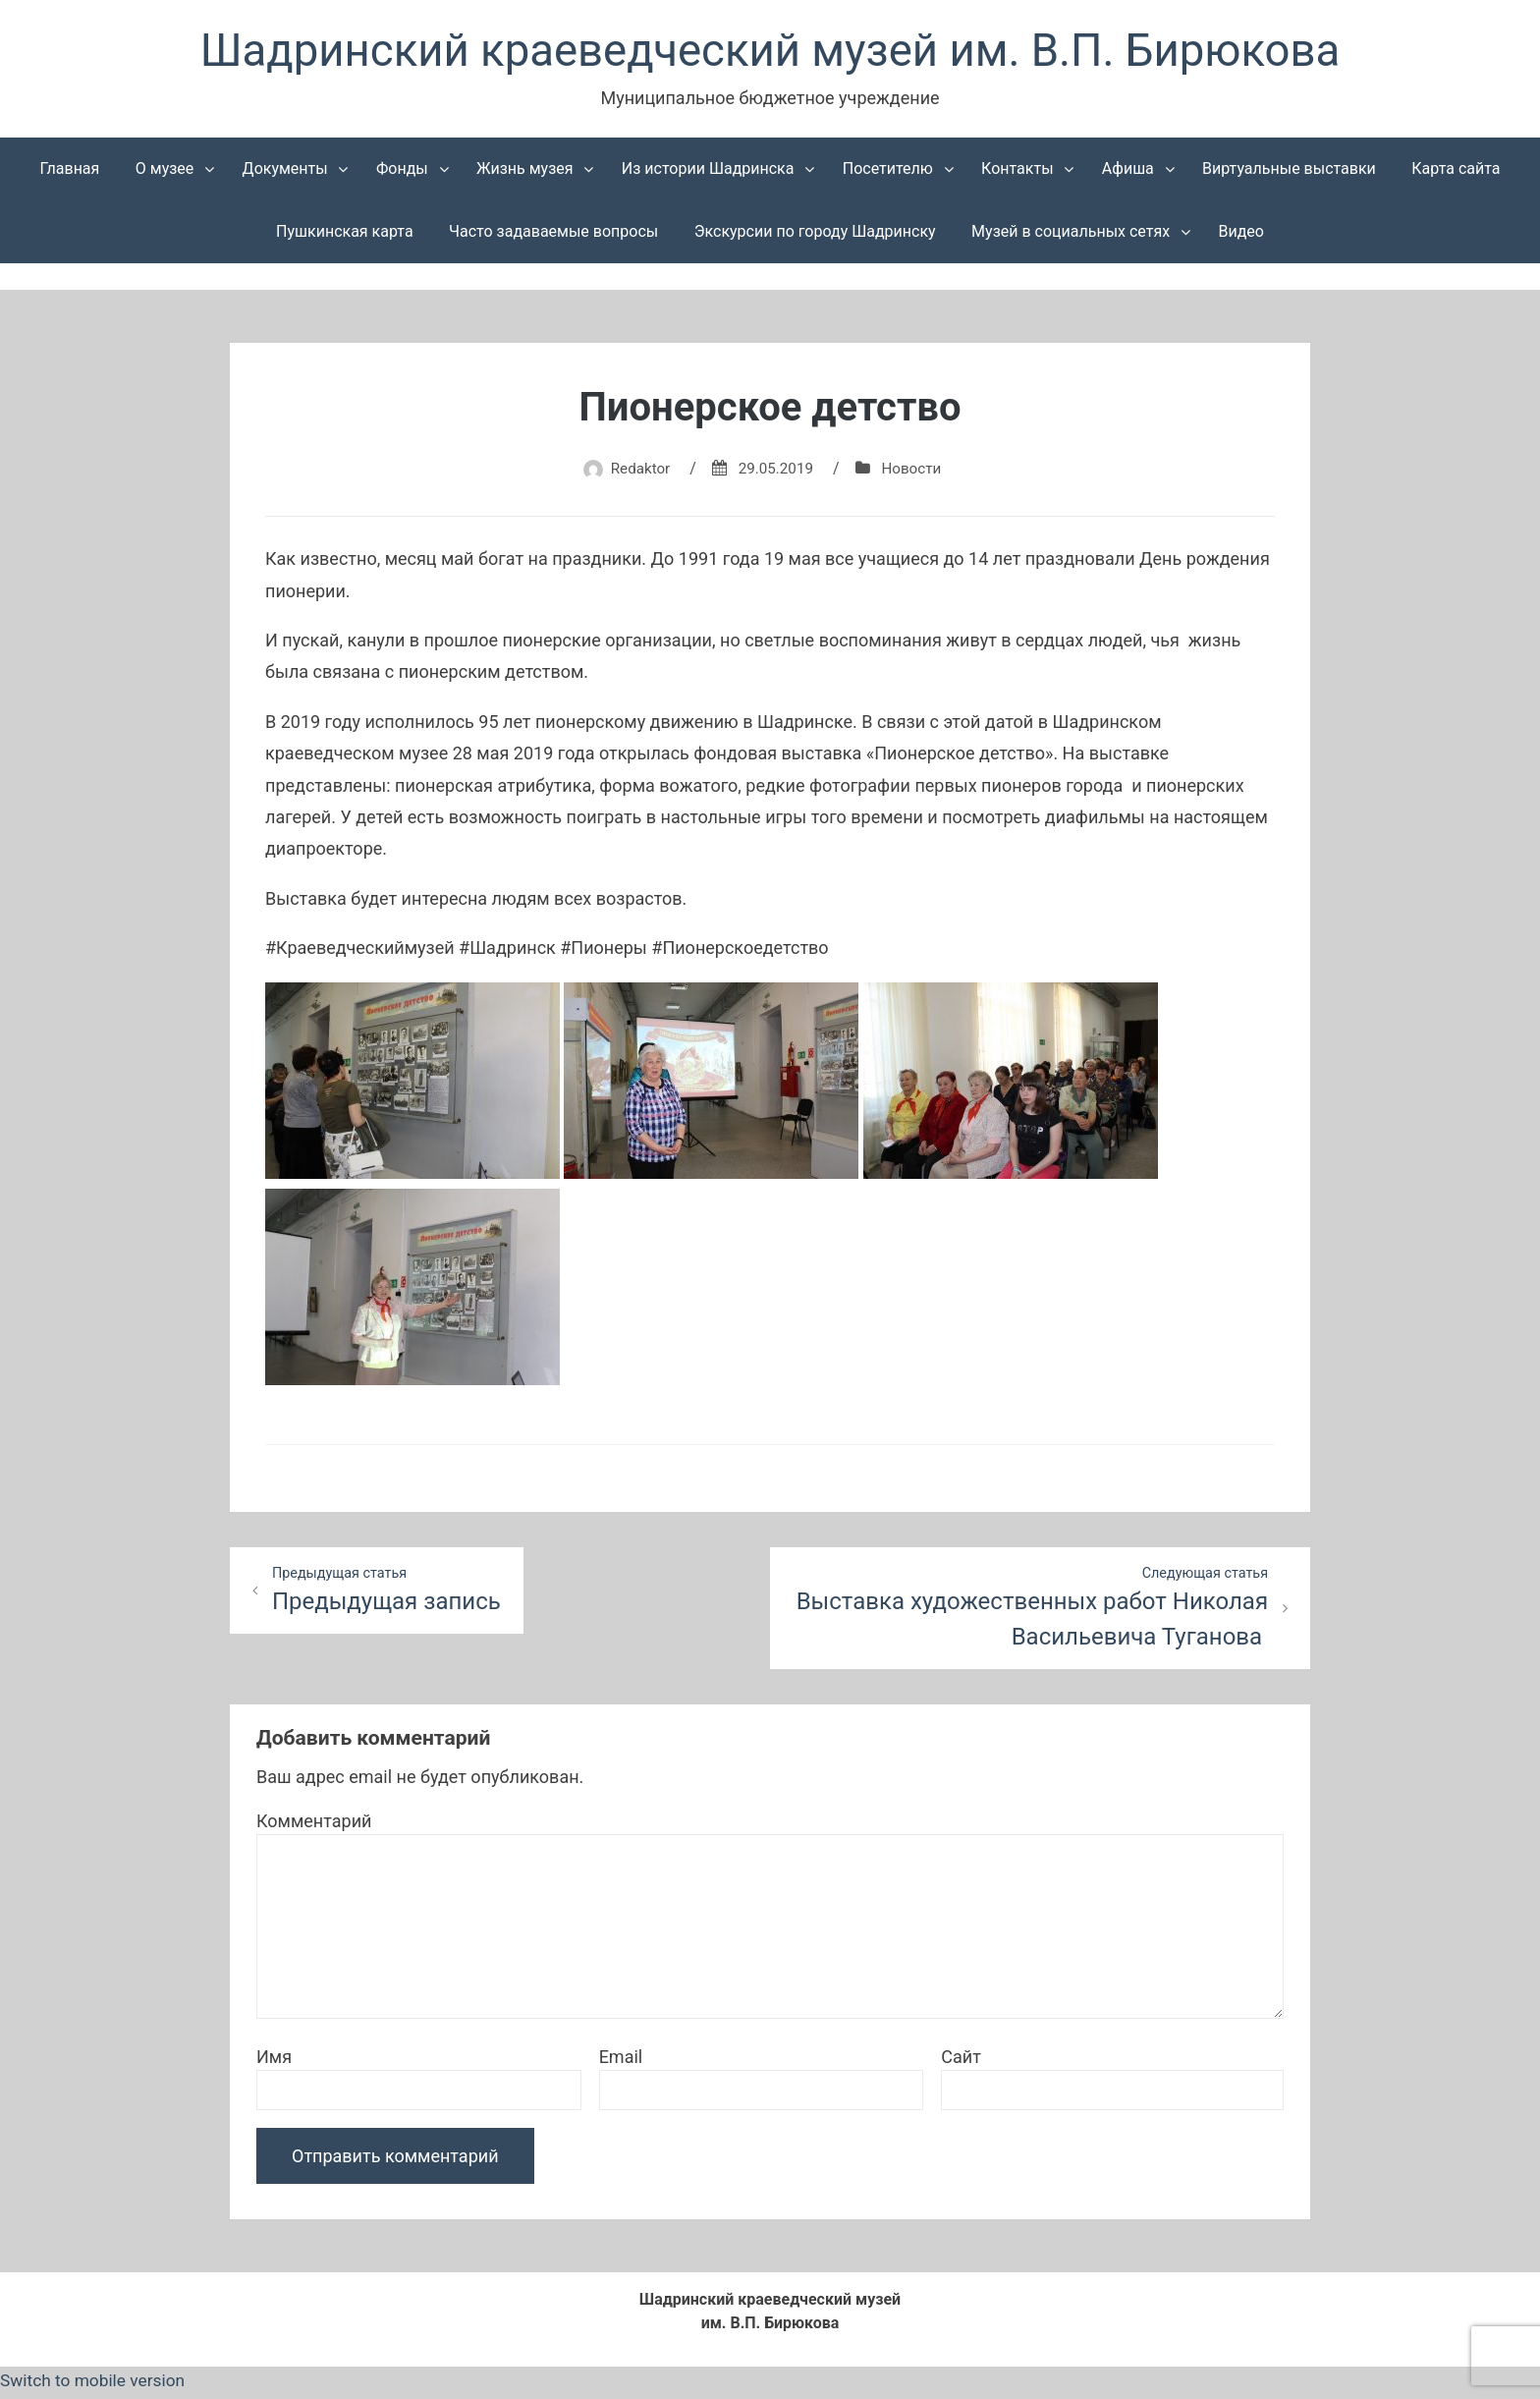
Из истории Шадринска (708, 172)
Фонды (402, 172)
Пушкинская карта (344, 235)
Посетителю (888, 172)
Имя (274, 2062)
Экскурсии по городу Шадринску (815, 235)
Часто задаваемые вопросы (553, 235)
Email (621, 2062)
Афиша (1128, 172)
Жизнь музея (525, 172)
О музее (165, 172)
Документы (285, 172)
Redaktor (636, 472)
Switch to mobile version (96, 2385)
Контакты (1017, 172)
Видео (1240, 235)
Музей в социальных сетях (1070, 235)
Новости (915, 472)
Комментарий (313, 1826)
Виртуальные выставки (1289, 172)
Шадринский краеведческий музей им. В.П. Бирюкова (770, 53)
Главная (70, 172)
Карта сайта (1455, 172)
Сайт (961, 2062)
